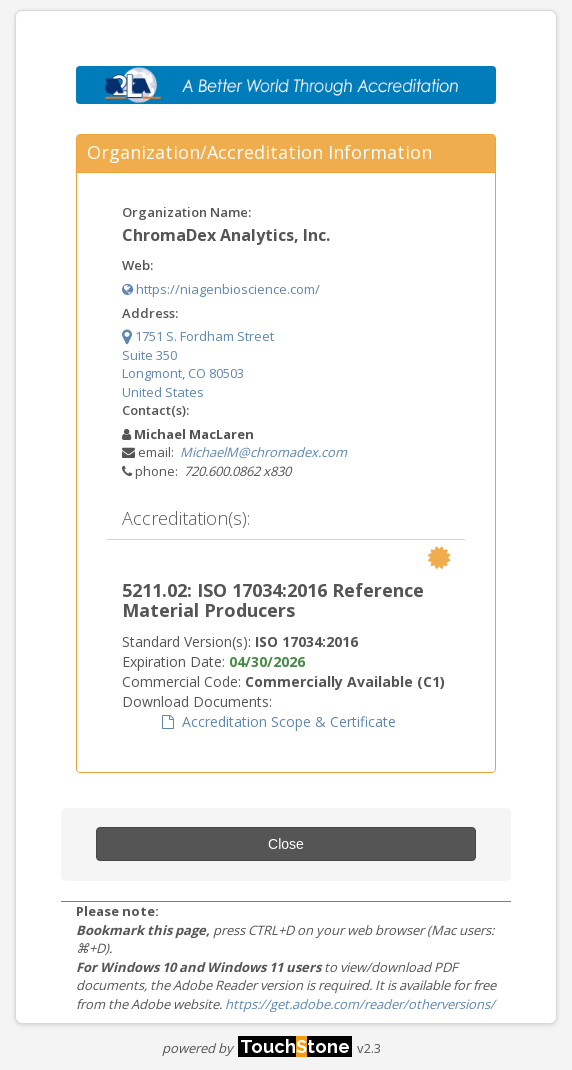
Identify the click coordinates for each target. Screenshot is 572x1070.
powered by (257, 1048)
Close (286, 844)
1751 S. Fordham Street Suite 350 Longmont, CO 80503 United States (198, 364)
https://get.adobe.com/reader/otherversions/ (360, 1004)
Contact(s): (155, 410)
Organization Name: (186, 212)
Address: (150, 313)
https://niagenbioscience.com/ (221, 289)
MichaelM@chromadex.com (263, 452)
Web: (137, 265)
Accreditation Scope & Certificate (279, 721)
